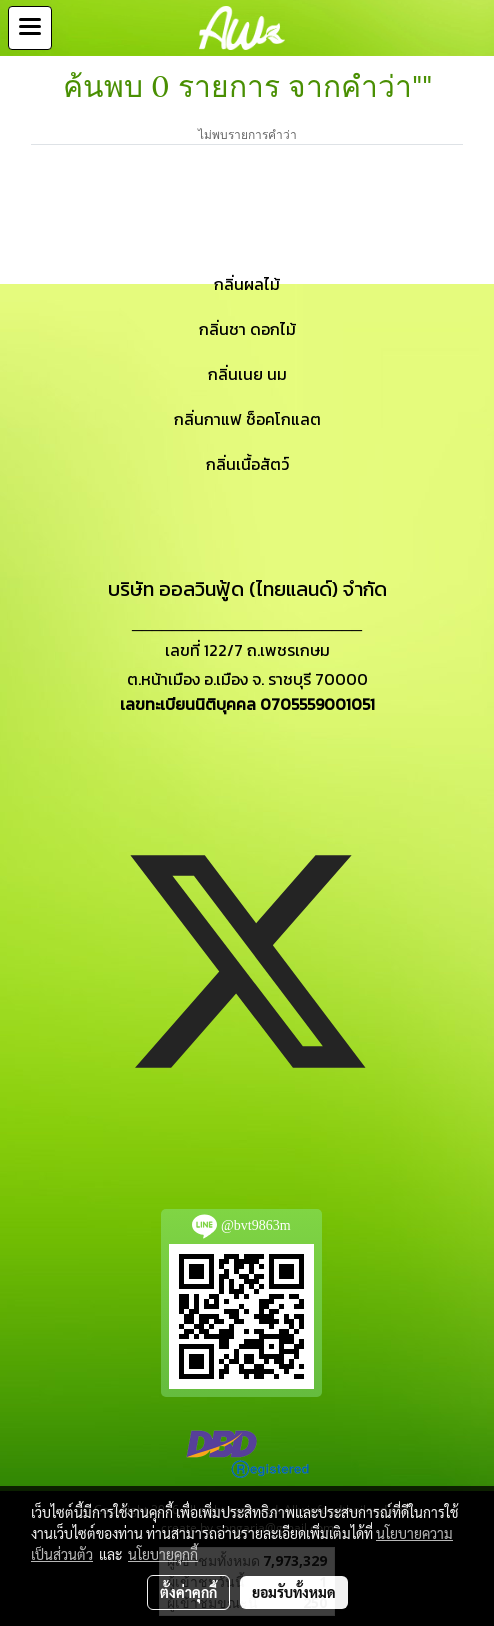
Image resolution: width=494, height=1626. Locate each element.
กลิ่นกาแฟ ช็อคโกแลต (247, 419)
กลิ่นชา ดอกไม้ (247, 329)
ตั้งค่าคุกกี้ (188, 1592)
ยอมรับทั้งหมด (294, 1592)
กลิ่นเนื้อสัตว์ (247, 464)
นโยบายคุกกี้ (163, 1554)
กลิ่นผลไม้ (247, 284)
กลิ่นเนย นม (247, 374)
